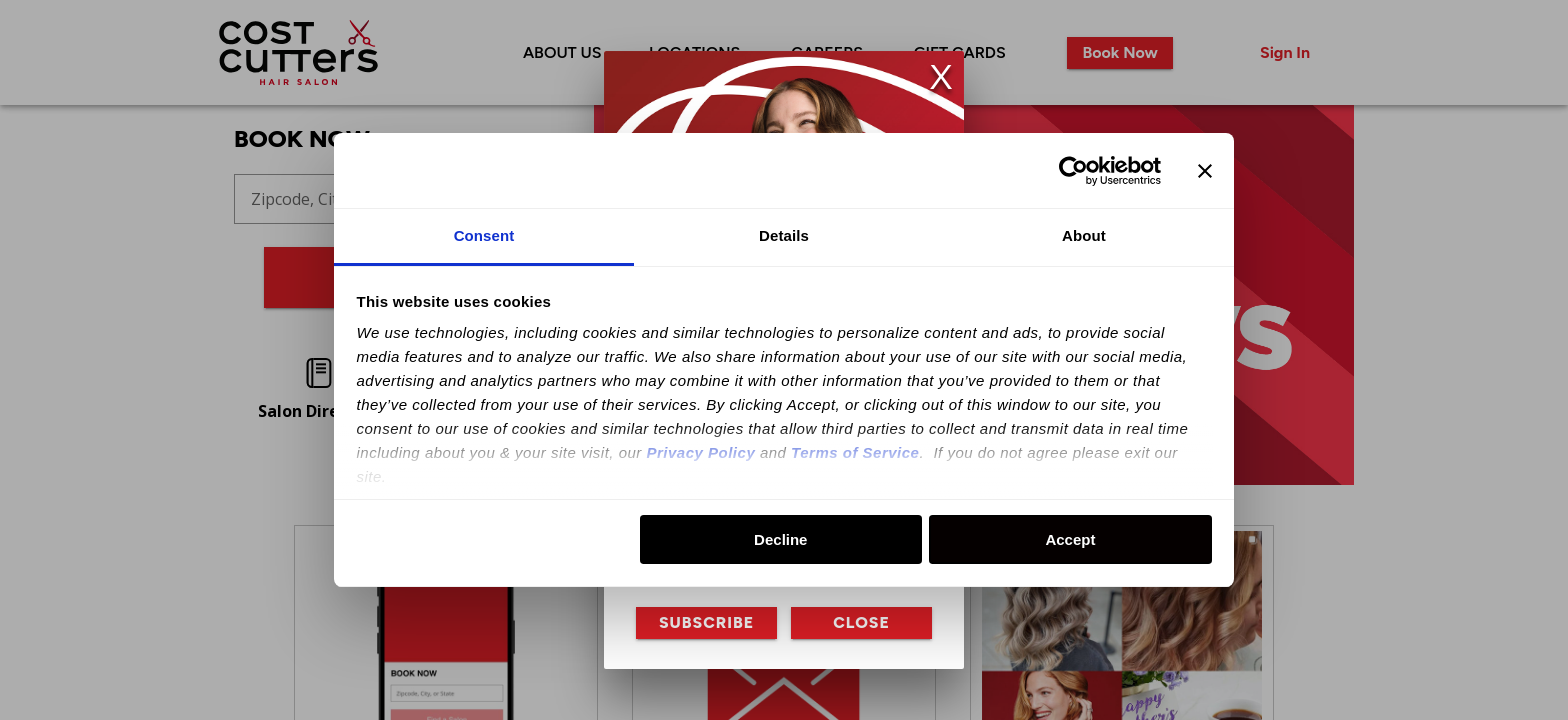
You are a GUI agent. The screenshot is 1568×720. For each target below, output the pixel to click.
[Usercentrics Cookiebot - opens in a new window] (1073, 171)
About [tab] (1084, 235)
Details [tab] (784, 235)
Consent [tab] (484, 235)
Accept (1070, 539)
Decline (780, 539)
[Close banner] (1205, 171)
